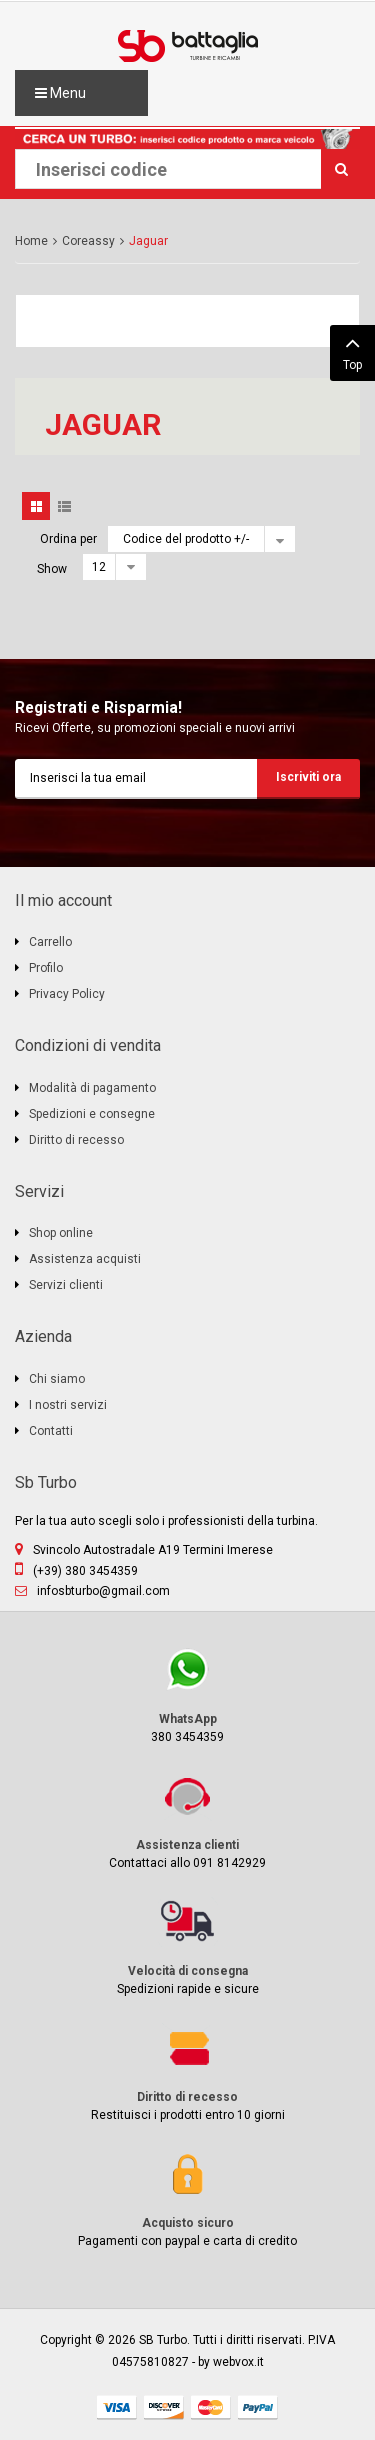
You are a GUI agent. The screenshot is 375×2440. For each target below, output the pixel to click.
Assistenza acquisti (85, 1259)
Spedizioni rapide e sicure (187, 1946)
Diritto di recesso (76, 1140)
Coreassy (88, 241)
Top (352, 351)
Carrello (50, 942)
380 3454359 (187, 1694)
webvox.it (238, 2362)
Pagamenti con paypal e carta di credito (187, 2198)
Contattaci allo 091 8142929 (187, 1820)
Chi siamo (57, 1379)
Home (31, 241)
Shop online (61, 1233)
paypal (258, 2407)
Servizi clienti (66, 1285)
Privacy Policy (67, 994)
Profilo (46, 968)
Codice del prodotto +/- (186, 539)
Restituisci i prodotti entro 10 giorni (187, 2072)
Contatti (51, 1431)
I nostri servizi (68, 1405)
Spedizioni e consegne (92, 1114)
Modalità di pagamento (92, 1088)
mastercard (211, 2407)
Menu (60, 93)
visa (117, 2407)
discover (164, 2407)
